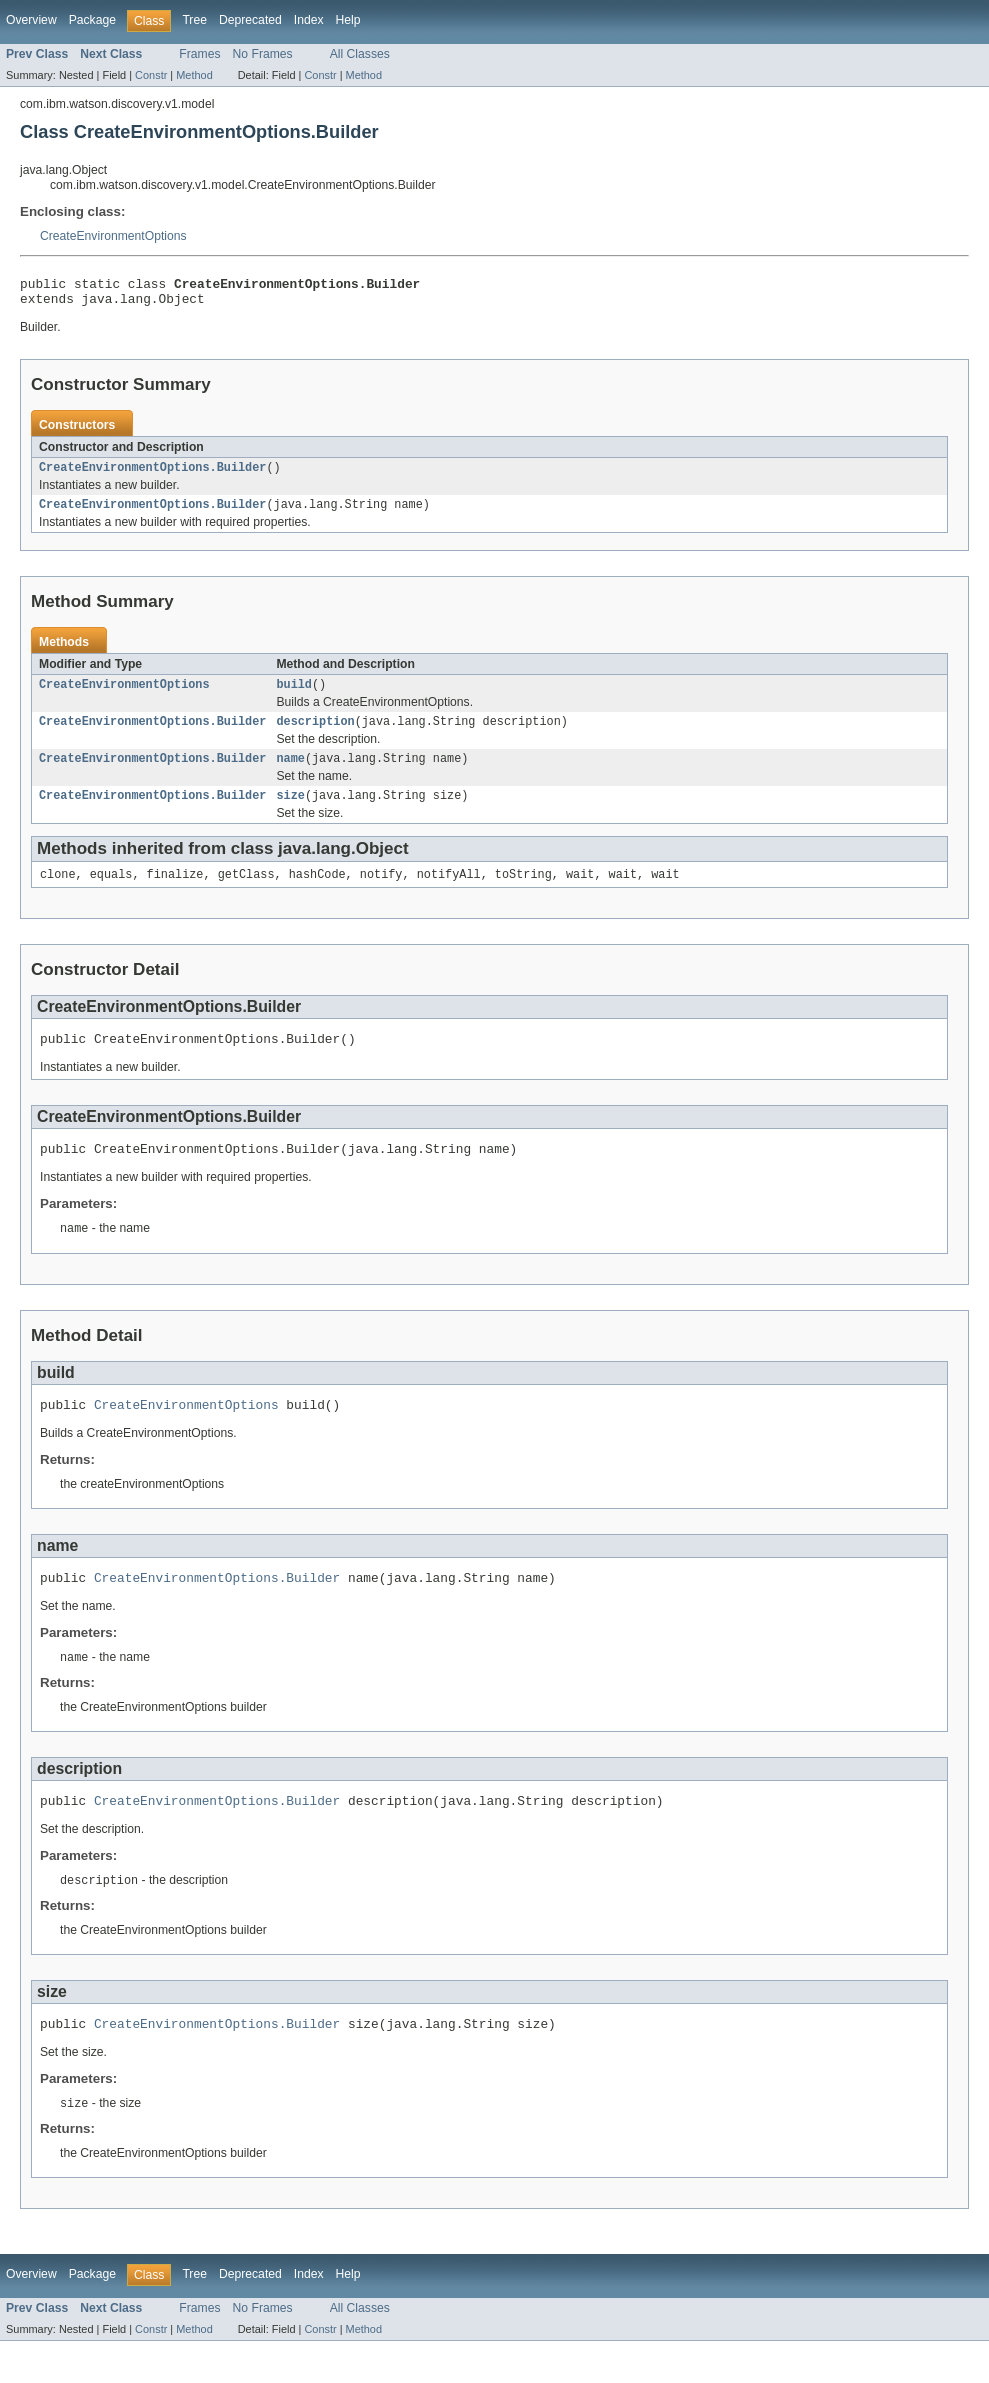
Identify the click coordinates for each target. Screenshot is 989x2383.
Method (194, 75)
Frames (199, 54)
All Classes (360, 54)
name (290, 774)
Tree (194, 20)
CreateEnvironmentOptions (113, 236)
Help (348, 20)
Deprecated (250, 20)
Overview (31, 20)
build (294, 696)
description (315, 735)
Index (309, 20)
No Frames (263, 54)
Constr (151, 75)
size (290, 813)
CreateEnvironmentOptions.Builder (152, 475)
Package (92, 20)
